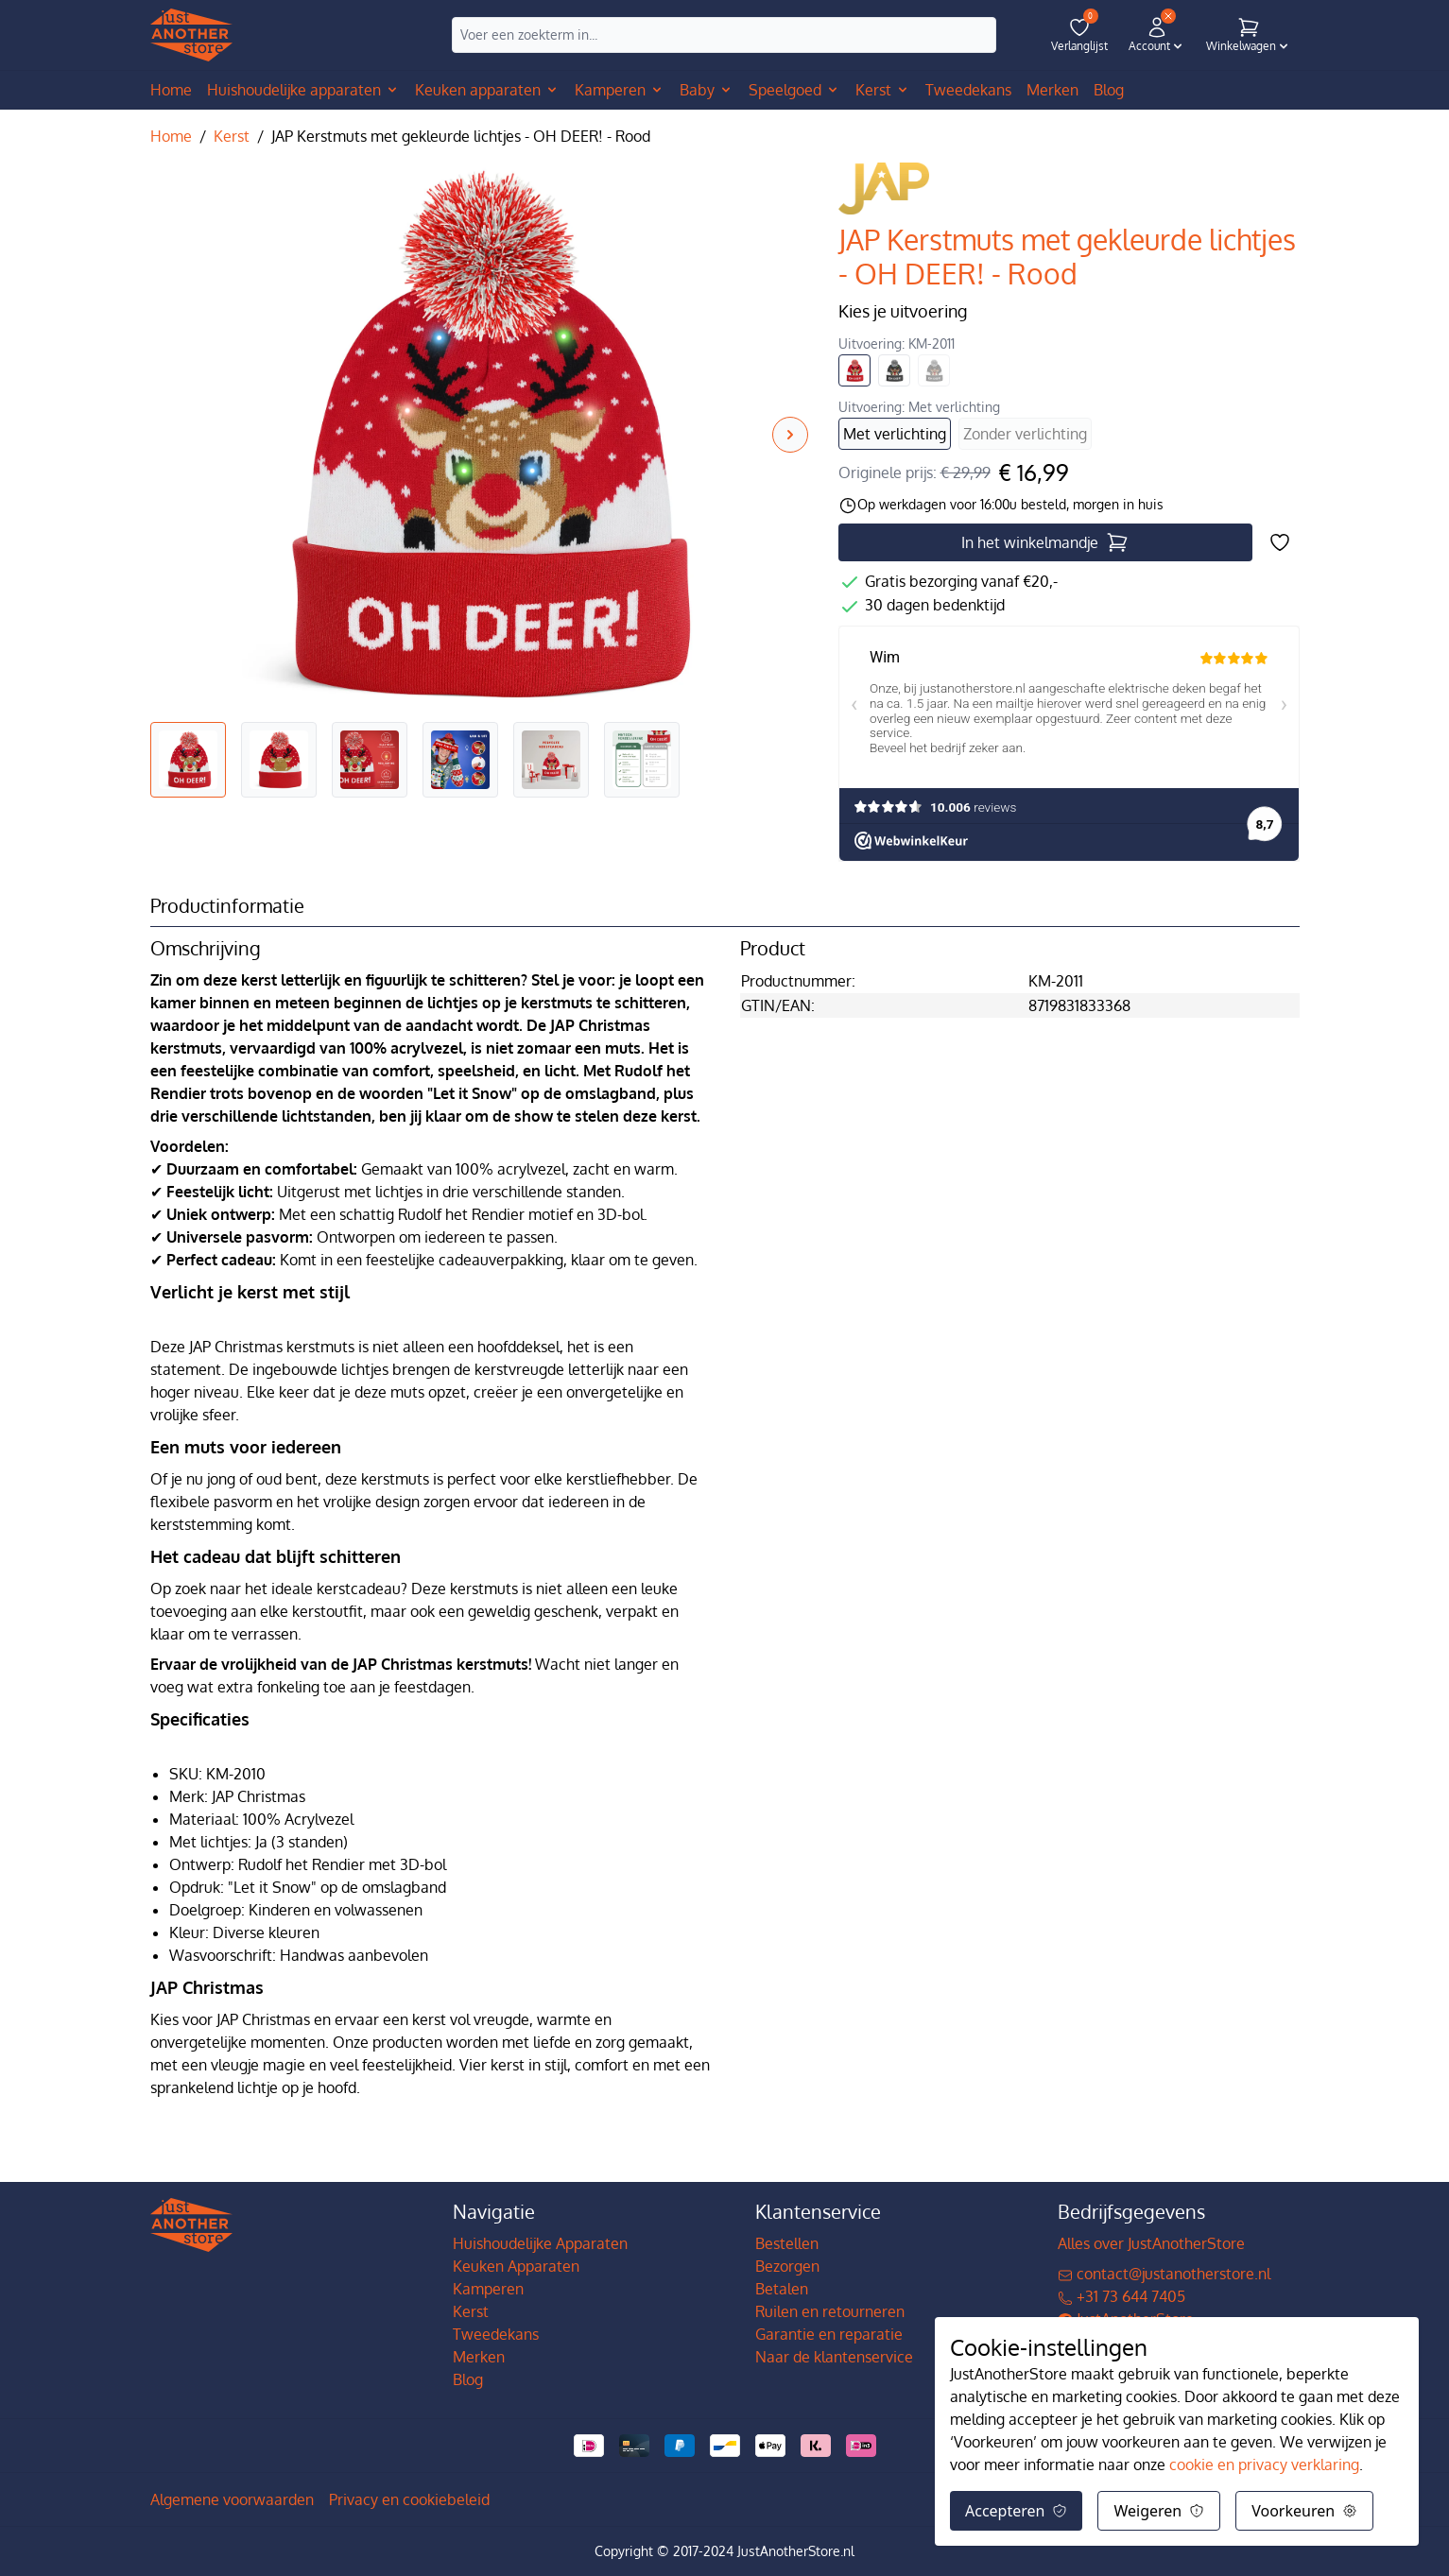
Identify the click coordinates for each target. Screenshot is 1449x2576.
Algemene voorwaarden (232, 2499)
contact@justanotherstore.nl (1164, 2273)
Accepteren (1016, 2510)
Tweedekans (496, 2334)
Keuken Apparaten (516, 2266)
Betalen (781, 2288)
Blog (468, 2379)
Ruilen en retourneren (830, 2311)
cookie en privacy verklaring (1264, 2464)
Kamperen (488, 2288)
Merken (479, 2356)
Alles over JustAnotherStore (1151, 2243)
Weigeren (1158, 2510)
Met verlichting (894, 433)
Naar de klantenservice (834, 2356)
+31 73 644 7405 (1121, 2296)
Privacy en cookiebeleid (409, 2499)
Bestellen (787, 2243)
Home (171, 89)
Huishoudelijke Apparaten (540, 2243)
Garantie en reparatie (829, 2334)
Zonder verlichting (1025, 433)
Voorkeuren (1304, 2510)
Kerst (232, 136)
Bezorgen (787, 2266)
